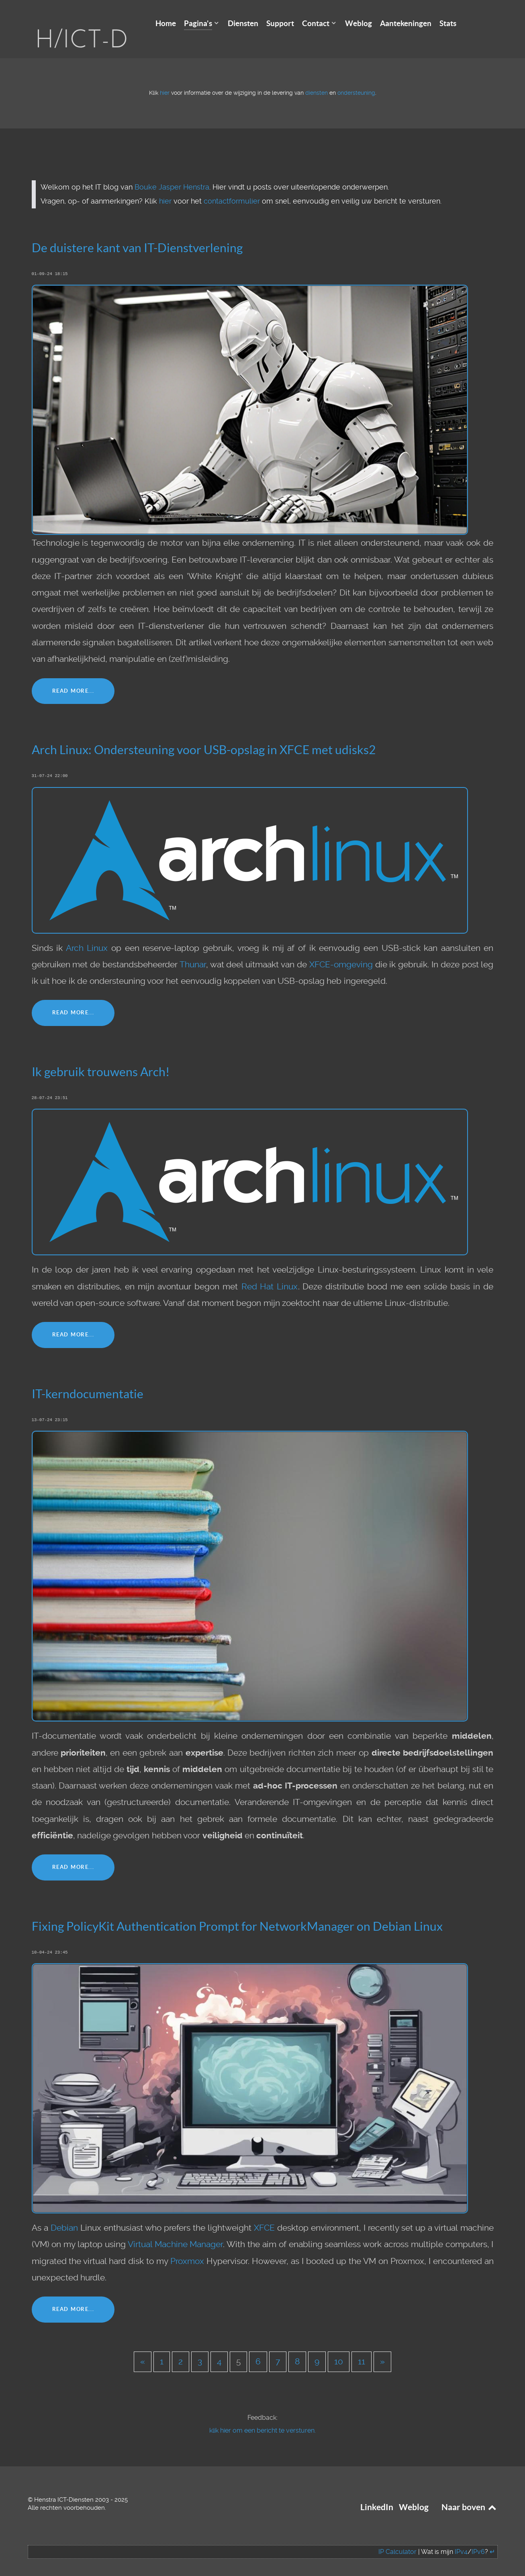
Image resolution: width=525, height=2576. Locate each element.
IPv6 (478, 2539)
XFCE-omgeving (341, 952)
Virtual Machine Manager (175, 2232)
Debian (64, 2216)
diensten (316, 81)
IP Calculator (397, 2539)
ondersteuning (356, 81)
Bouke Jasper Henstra (172, 175)
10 (338, 2349)
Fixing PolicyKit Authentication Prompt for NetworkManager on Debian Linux (237, 1914)
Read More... (73, 678)
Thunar (193, 952)
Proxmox (187, 2249)
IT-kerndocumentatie (87, 1382)
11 (361, 2349)
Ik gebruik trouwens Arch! (101, 1060)
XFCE (264, 2216)
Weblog (414, 2495)
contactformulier (232, 189)
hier (165, 81)
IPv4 (461, 2539)
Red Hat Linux (269, 1274)
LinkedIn (376, 2495)
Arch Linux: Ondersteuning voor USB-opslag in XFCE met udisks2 (204, 737)
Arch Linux (87, 935)
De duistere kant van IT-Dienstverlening (137, 236)
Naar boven (469, 2495)
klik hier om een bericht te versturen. (262, 2418)
